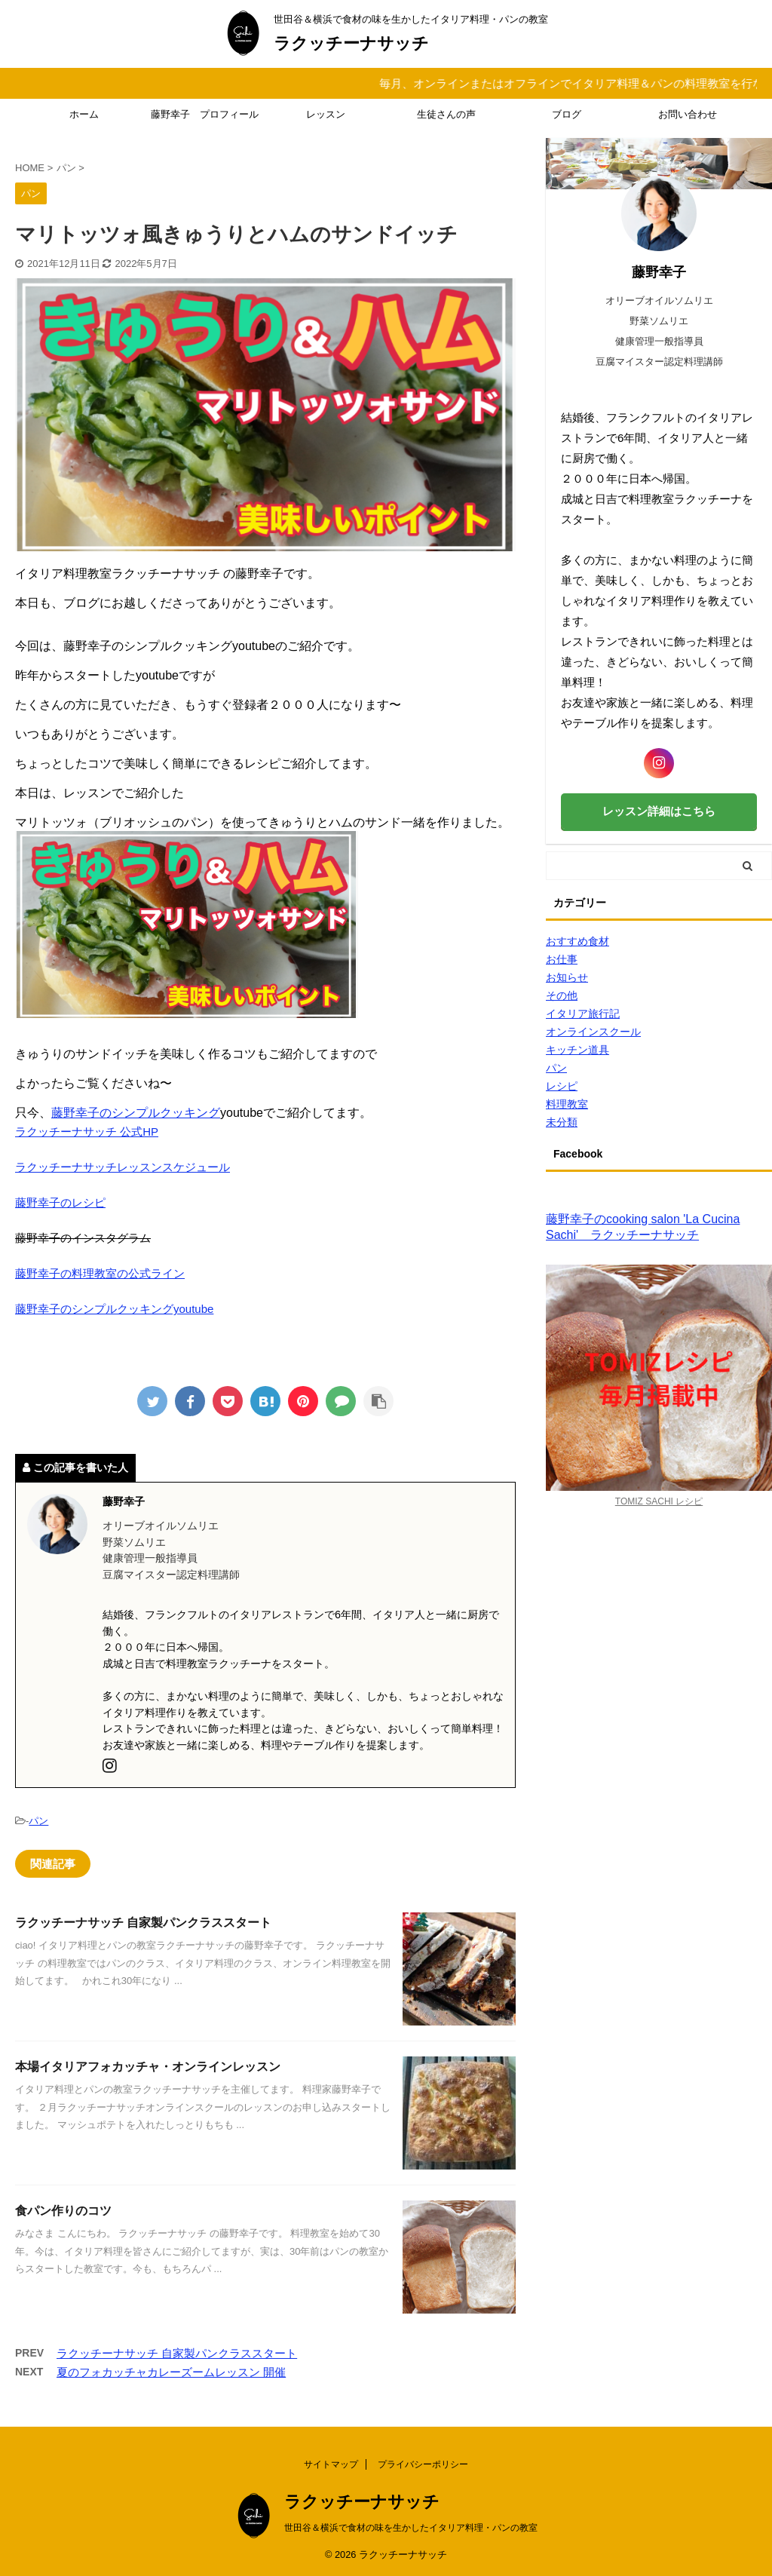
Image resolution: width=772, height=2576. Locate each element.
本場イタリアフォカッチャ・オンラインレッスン (147, 2066)
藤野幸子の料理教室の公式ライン (100, 1273)
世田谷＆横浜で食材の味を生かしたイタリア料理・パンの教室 (411, 2527)
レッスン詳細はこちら (658, 811)
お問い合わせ (687, 114)
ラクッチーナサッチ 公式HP (86, 1131)
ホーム (84, 114)
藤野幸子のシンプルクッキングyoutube (114, 1308)
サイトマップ (331, 2464)
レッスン (325, 114)
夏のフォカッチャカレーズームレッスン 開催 (171, 2372)
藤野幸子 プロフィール (205, 114)
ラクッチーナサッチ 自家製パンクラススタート (143, 1922)
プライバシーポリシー (423, 2464)
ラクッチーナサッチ (351, 43)
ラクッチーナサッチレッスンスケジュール (122, 1167)
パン (38, 1820)
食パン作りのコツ (63, 2210)
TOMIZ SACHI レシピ (659, 1501)
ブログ (566, 114)
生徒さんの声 (446, 114)
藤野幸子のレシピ (60, 1202)
